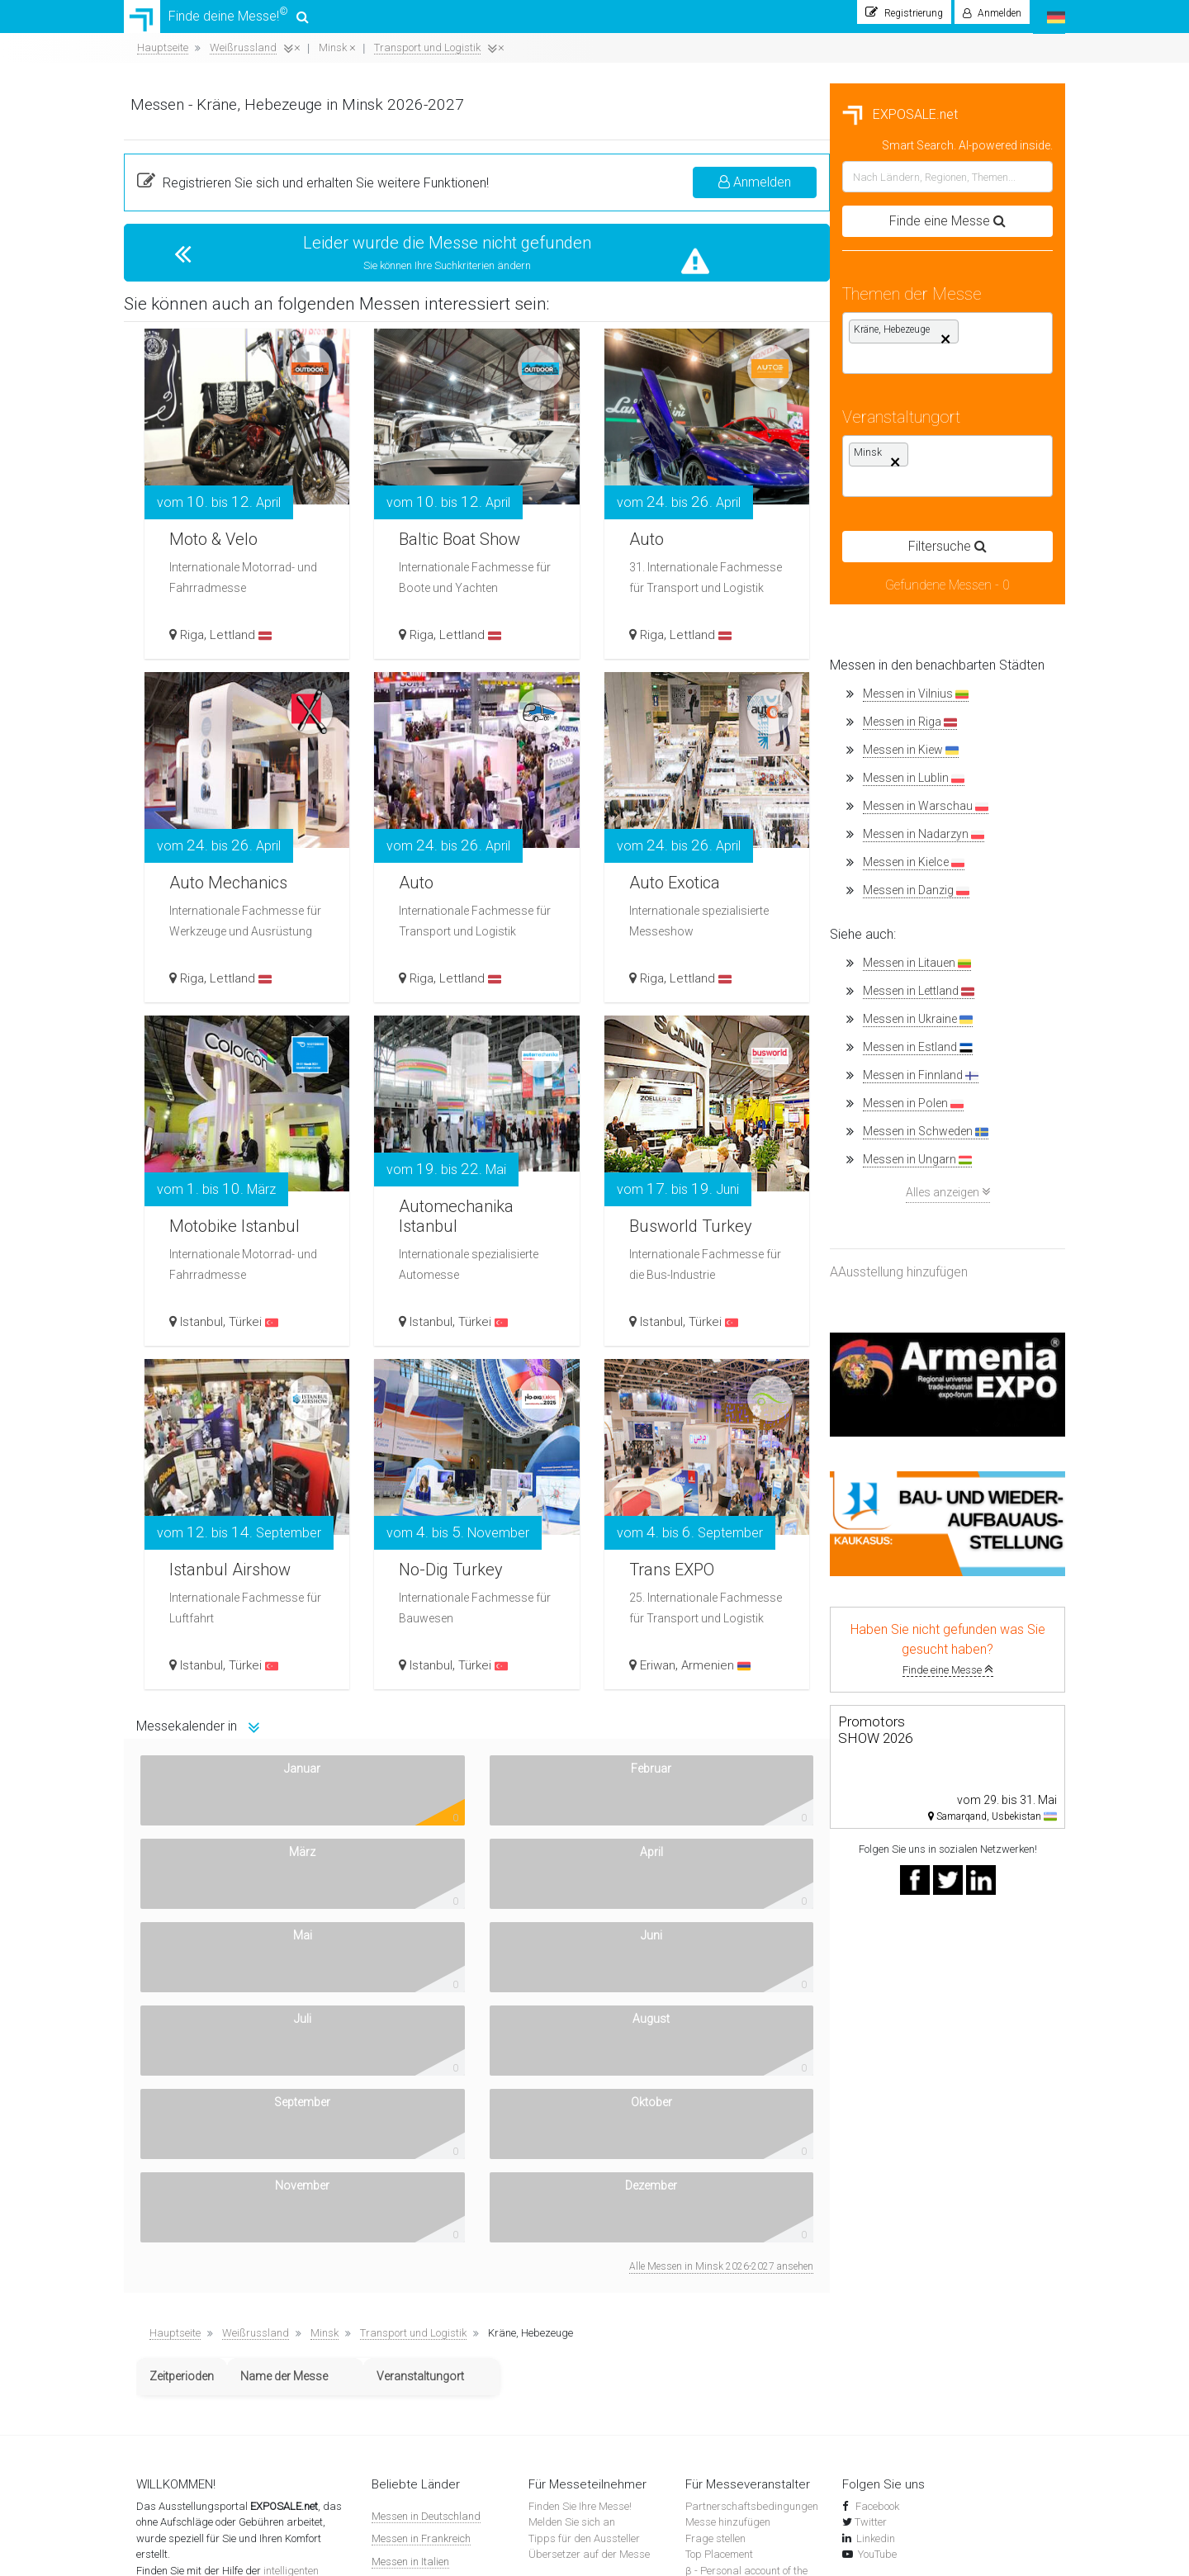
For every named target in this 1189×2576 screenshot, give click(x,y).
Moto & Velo (468, 532)
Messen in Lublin (207, 786)
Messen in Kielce (207, 871)
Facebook (876, 2181)
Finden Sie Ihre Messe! (580, 2181)
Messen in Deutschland (426, 2191)
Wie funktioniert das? (184, 2344)
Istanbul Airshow (489, 1562)
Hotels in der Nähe (570, 2409)
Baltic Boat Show (713, 532)
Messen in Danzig (210, 899)
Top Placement (719, 2229)
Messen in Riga (204, 730)
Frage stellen (715, 2213)
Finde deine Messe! (216, 20)
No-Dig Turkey (703, 1562)
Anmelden (990, 190)
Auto (889, 511)
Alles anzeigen (242, 1200)
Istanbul (449, 1330)
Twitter (871, 2196)
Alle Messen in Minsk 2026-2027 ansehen (957, 1941)
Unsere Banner (171, 2376)
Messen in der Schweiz (425, 2343)
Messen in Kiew (205, 758)
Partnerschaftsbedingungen (751, 2181)
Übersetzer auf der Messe (589, 2229)
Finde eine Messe (242, 1678)
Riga (440, 643)
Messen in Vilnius (210, 702)
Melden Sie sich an (571, 2196)
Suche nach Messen (574, 2280)
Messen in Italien (410, 2236)
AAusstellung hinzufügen (193, 1280)
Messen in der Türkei (419, 2366)
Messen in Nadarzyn (217, 843)
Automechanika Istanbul (708, 1207)
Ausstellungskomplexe (580, 2376)
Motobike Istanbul (456, 1207)
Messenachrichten (570, 2296)
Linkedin (875, 2213)
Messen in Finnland (214, 1084)
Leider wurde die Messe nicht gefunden (690, 251)
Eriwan (897, 1673)
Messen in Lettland (212, 999)
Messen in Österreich (420, 2388)
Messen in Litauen (211, 971)
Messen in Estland (212, 1056)
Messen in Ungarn (211, 1168)
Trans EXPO (920, 1542)
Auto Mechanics (486, 855)
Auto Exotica (922, 876)
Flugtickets (553, 2392)
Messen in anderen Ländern (437, 2410)
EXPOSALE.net (194, 122)
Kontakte (156, 2360)
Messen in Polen (207, 1112)
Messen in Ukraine (212, 1027)
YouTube (877, 2229)
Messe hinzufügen (727, 2196)
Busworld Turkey (940, 1219)
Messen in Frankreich (421, 2213)
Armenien (955, 1673)
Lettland (488, 643)
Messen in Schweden (219, 1140)
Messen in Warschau (219, 814)
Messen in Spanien (416, 2258)
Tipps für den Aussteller (584, 2213)
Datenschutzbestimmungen (201, 2392)
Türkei (501, 1330)
